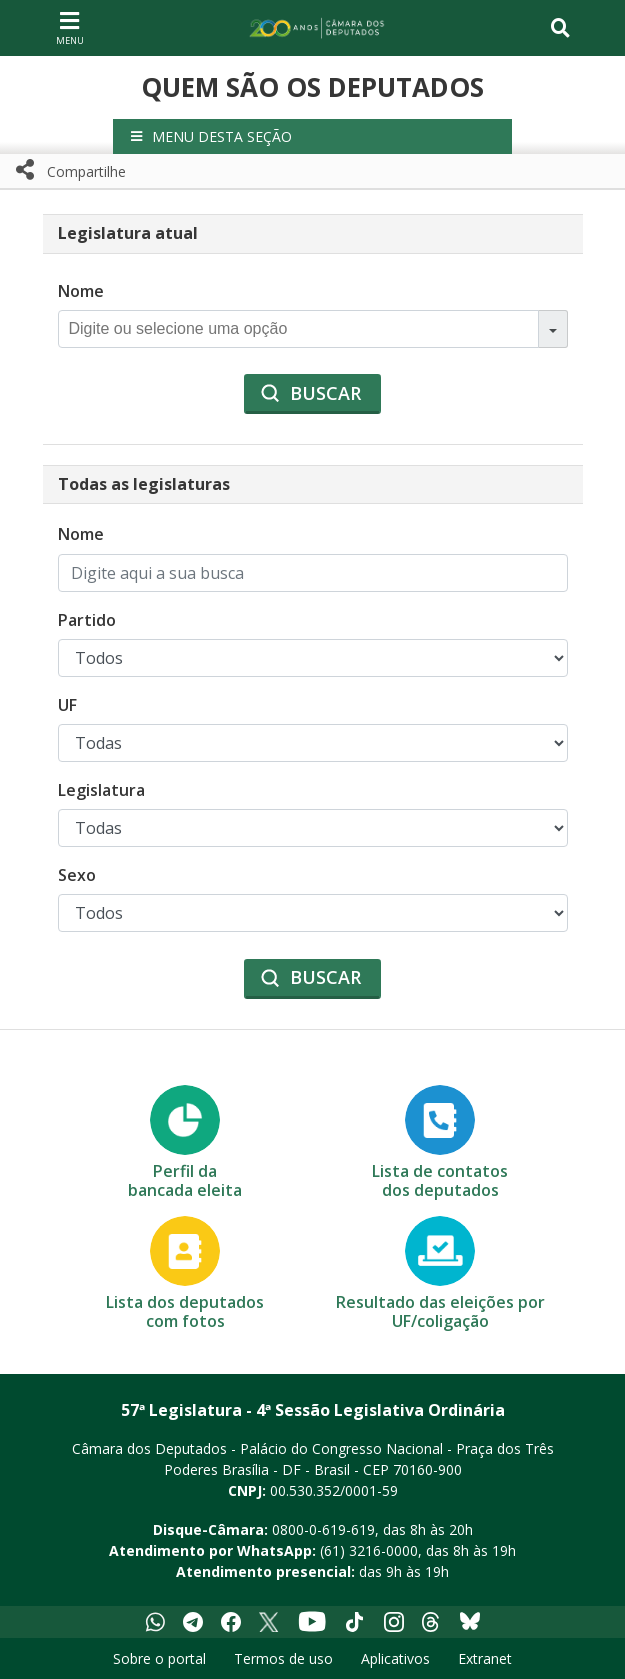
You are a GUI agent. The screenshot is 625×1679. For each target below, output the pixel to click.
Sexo (77, 875)
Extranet (485, 1658)
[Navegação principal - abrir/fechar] (70, 27)
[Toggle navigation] (560, 28)
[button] (312, 136)
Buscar (325, 393)
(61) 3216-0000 (369, 1550)
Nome (81, 291)
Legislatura (101, 790)
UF (67, 705)
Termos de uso (283, 1658)
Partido (87, 620)
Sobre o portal (159, 1658)
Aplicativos (395, 1658)
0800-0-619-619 (323, 1529)
